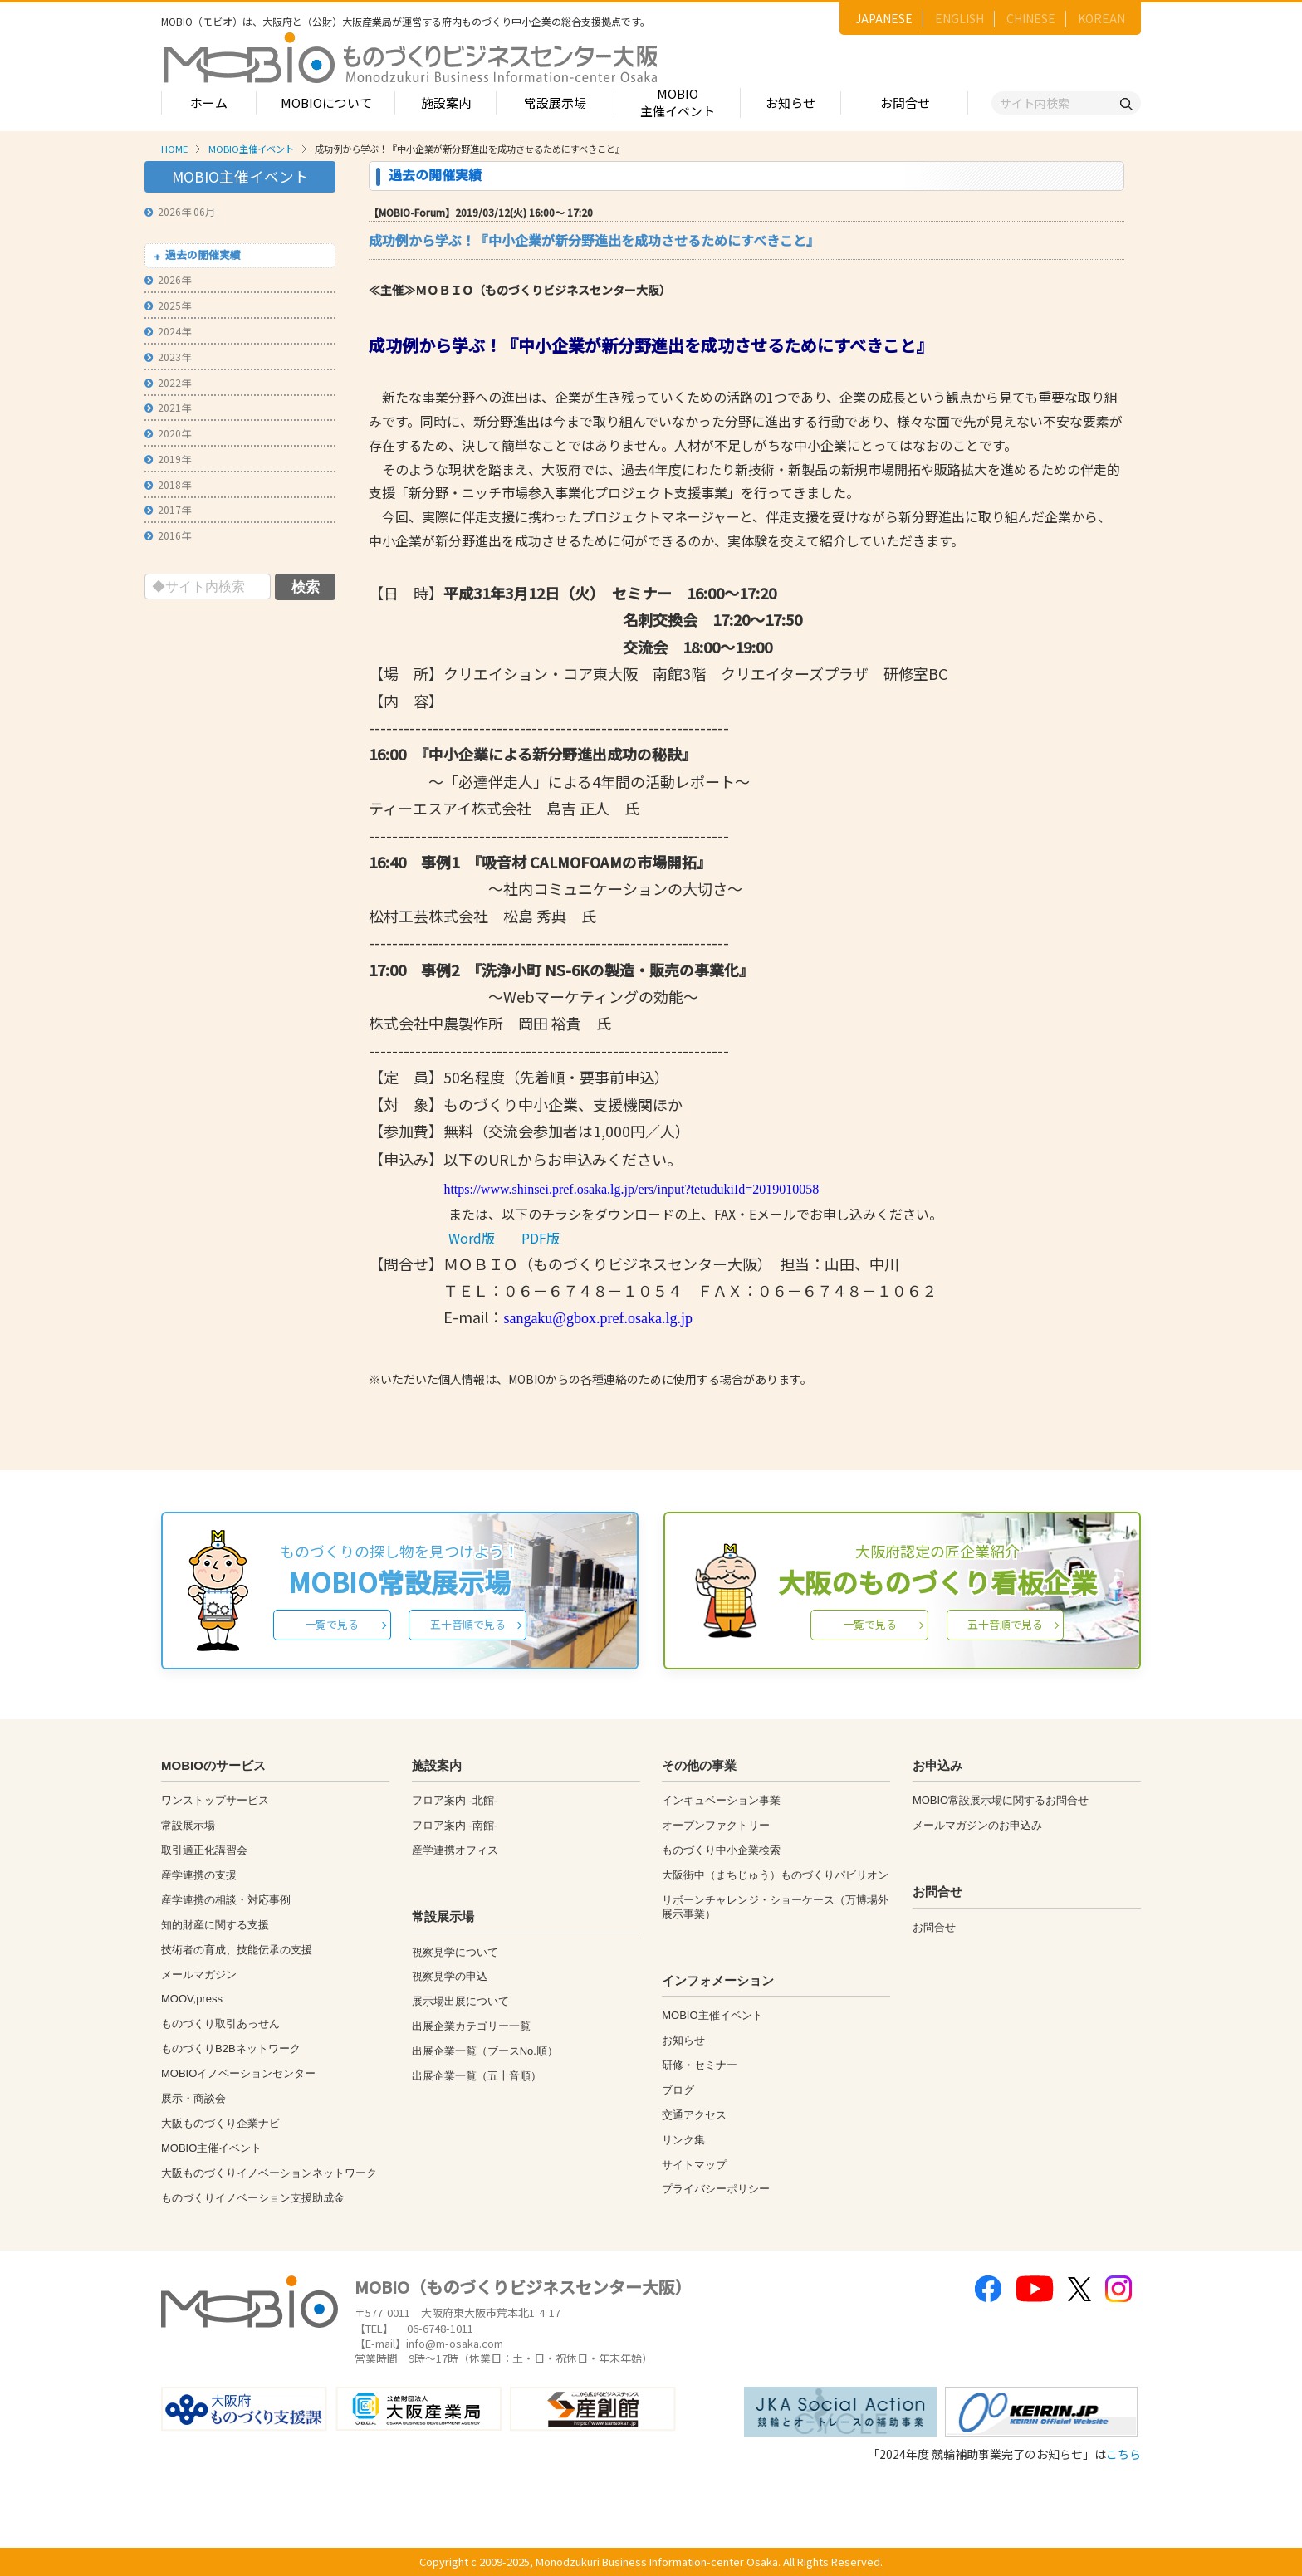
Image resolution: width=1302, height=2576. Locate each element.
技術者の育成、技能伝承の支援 (236, 1949)
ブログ (678, 2090)
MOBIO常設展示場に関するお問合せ (1001, 1800)
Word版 (471, 1238)
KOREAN (1101, 18)
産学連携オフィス (455, 1850)
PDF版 (540, 1238)
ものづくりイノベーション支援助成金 (253, 2198)
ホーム (209, 102)
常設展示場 (555, 102)
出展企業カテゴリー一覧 (471, 2026)
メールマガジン (199, 1974)
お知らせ (790, 102)
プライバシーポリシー (716, 2189)
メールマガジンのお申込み (977, 1825)
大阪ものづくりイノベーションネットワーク (269, 2173)
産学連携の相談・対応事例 (226, 1900)
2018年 (167, 484)
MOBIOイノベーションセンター (238, 2073)
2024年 (167, 331)
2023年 (167, 356)
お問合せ (905, 102)
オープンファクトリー (716, 1825)
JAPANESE (884, 18)
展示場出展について (460, 2001)
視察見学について (455, 1952)
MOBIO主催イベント (677, 102)
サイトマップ (694, 2164)
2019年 (167, 459)
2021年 (167, 407)
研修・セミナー (699, 2065)
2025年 (167, 305)
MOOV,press (192, 1998)
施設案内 (446, 102)
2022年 (167, 382)
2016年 (167, 535)
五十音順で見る (468, 1624)
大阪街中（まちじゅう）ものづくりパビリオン (775, 1875)
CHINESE (1030, 18)
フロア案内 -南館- (454, 1825)
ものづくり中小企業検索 (721, 1850)
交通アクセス (694, 2115)
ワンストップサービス (215, 1800)
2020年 (167, 433)
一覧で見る (332, 1624)
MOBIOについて (326, 102)
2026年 (167, 279)
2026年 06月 (179, 211)
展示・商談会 (193, 2098)
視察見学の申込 (449, 1976)
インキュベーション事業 (721, 1800)
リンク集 (683, 2140)
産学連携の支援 (199, 1875)
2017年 (167, 509)
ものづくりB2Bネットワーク (231, 2048)
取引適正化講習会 (204, 1850)
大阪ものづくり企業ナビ (220, 2123)
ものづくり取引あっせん (220, 2023)
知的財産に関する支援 (215, 1925)
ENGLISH (959, 18)
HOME (174, 148)
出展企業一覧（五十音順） (476, 2076)
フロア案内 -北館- (454, 1800)
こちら (1123, 2454)
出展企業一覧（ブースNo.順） (485, 2051)
